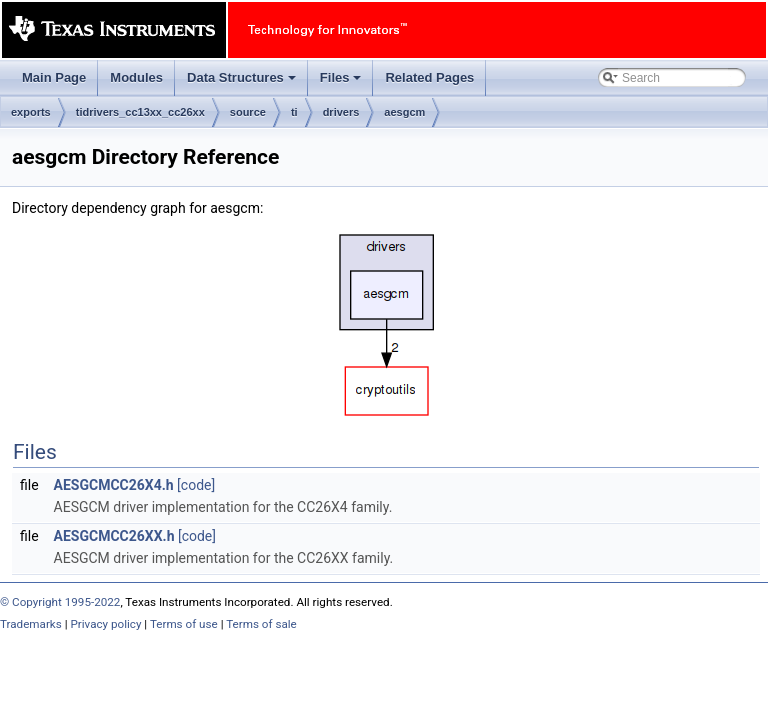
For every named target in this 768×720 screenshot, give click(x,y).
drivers (341, 112)
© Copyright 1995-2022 (60, 602)
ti (294, 112)
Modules (136, 77)
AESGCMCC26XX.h (114, 536)
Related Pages (429, 77)
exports (31, 112)
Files (342, 83)
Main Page (54, 77)
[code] (196, 485)
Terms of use (184, 624)
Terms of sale (261, 624)
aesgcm (404, 112)
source (248, 112)
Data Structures (243, 83)
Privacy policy (105, 624)
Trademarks (31, 624)
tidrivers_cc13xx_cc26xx (140, 112)
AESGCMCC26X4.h (114, 485)
